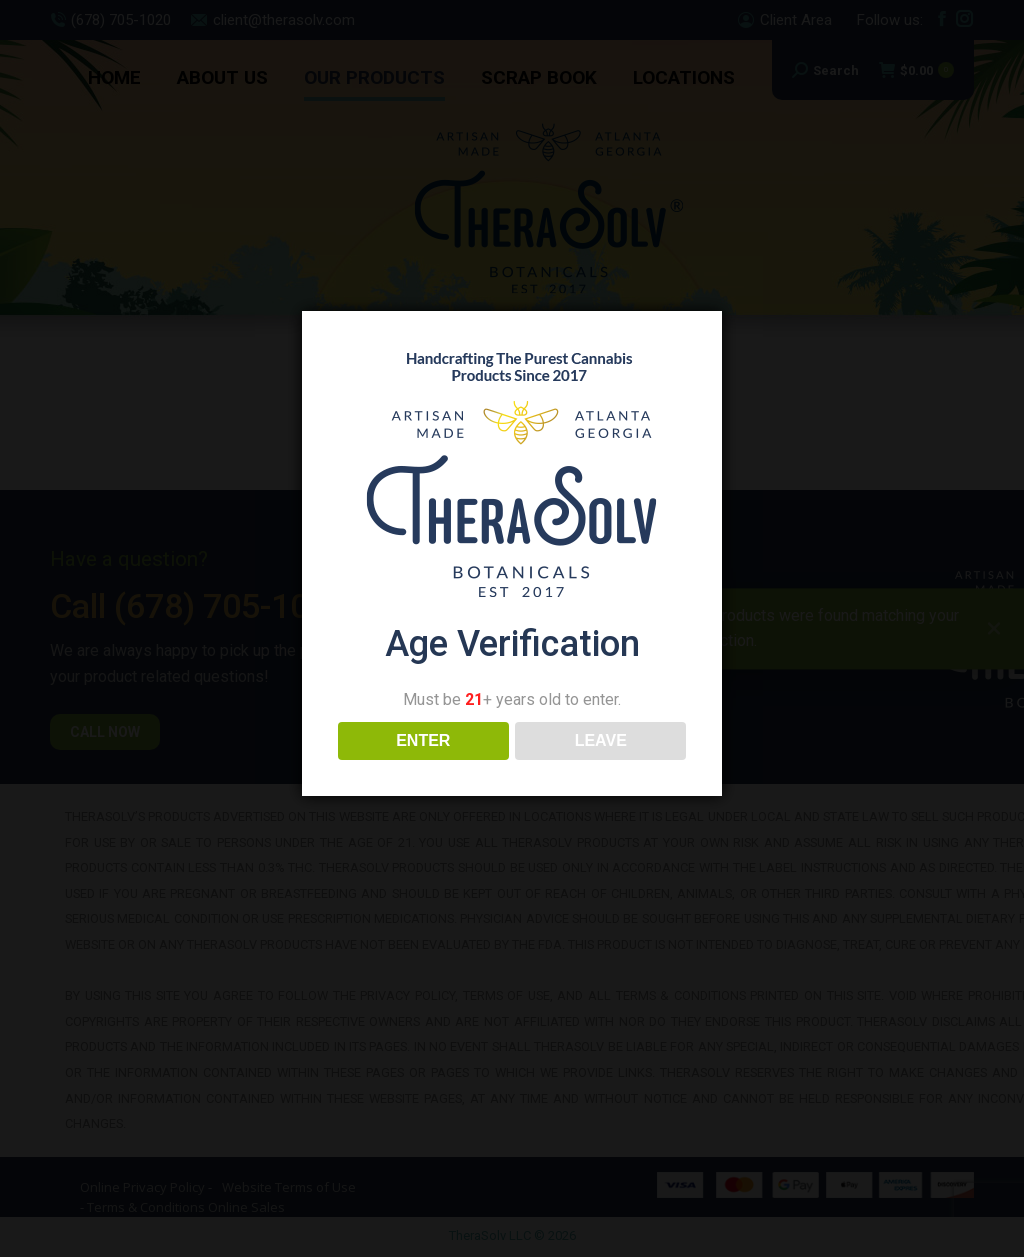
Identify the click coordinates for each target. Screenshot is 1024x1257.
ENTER (423, 740)
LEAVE (601, 740)
